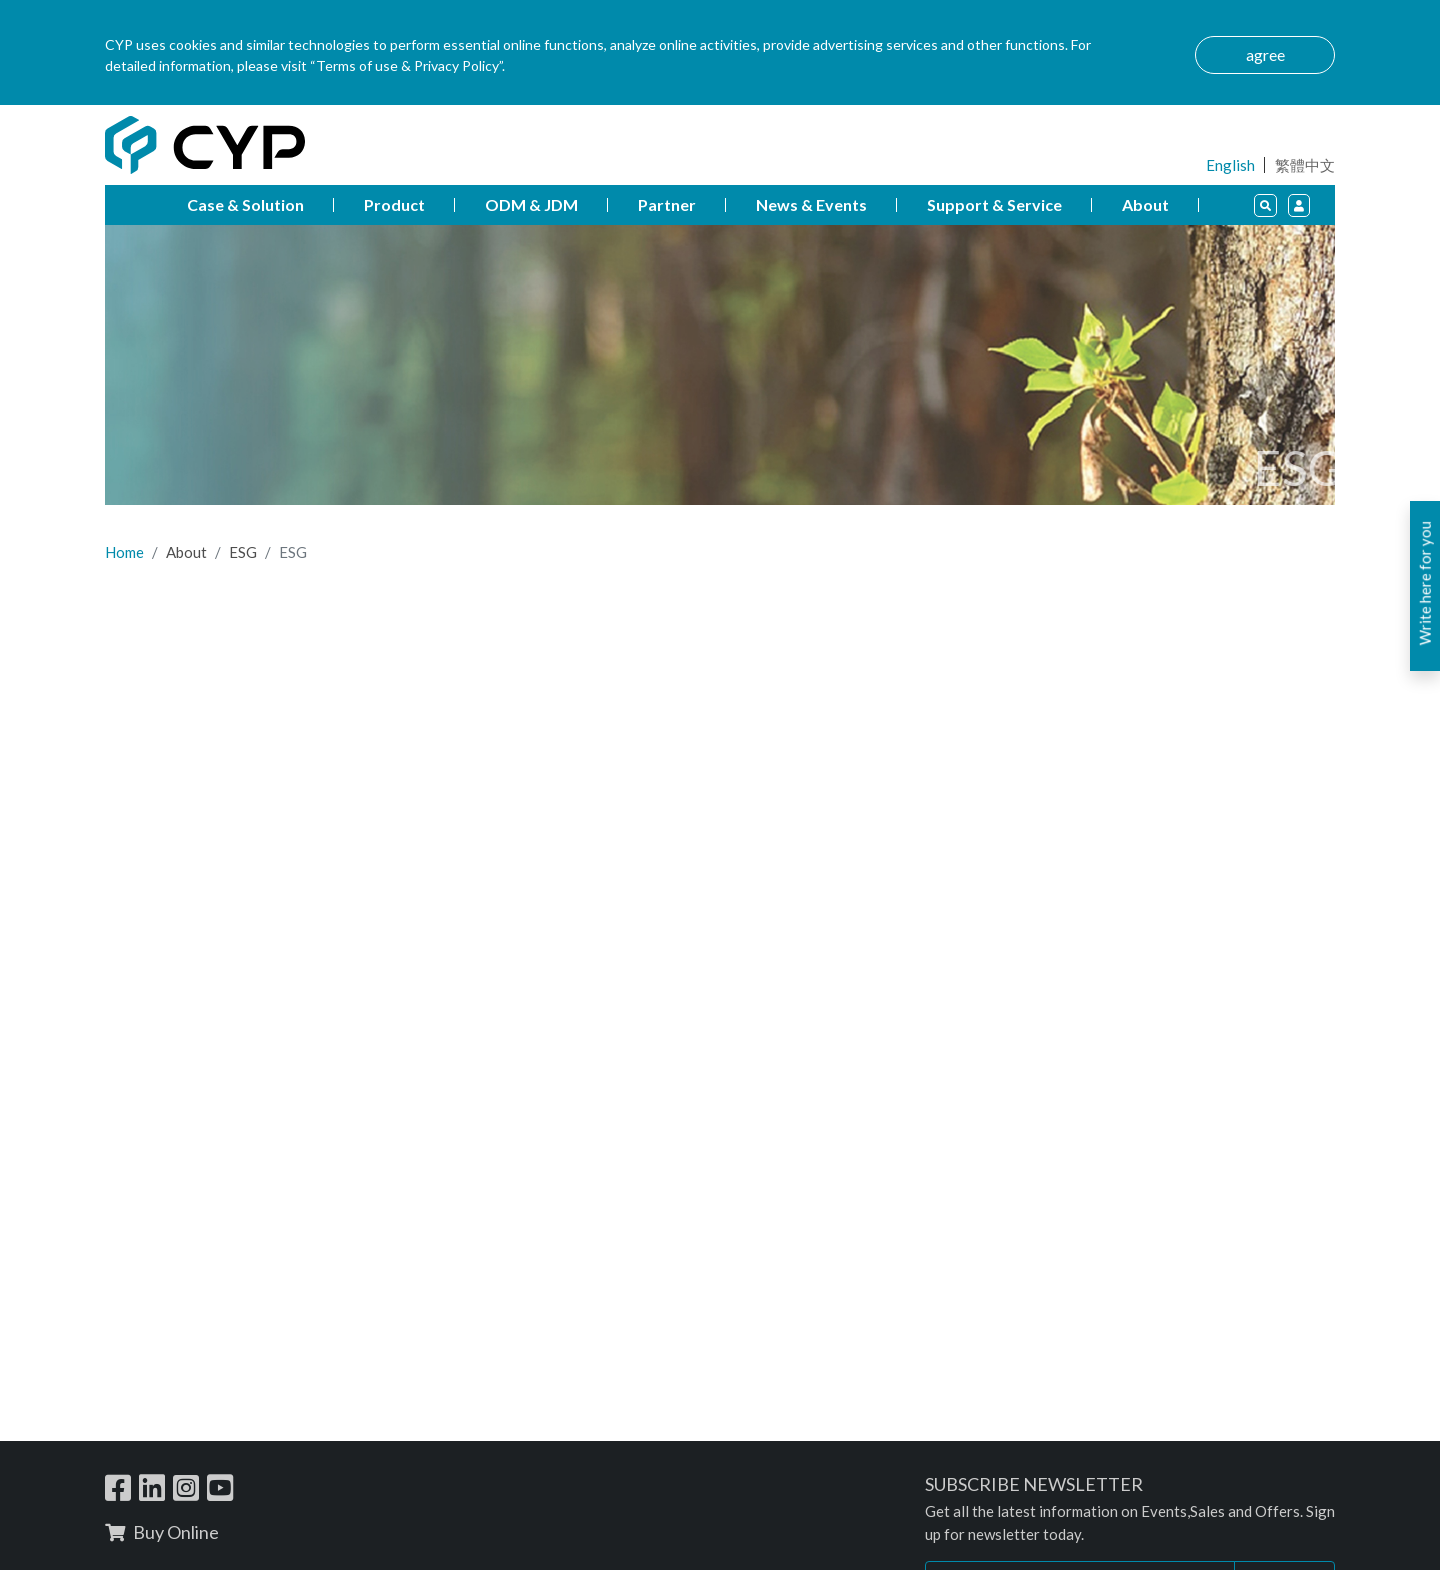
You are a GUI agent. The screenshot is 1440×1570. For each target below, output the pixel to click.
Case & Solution (245, 204)
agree (1265, 54)
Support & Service (994, 204)
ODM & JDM (531, 204)
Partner (667, 204)
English (1230, 165)
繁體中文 (1305, 165)
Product (394, 204)
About (1145, 204)
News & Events (811, 204)
